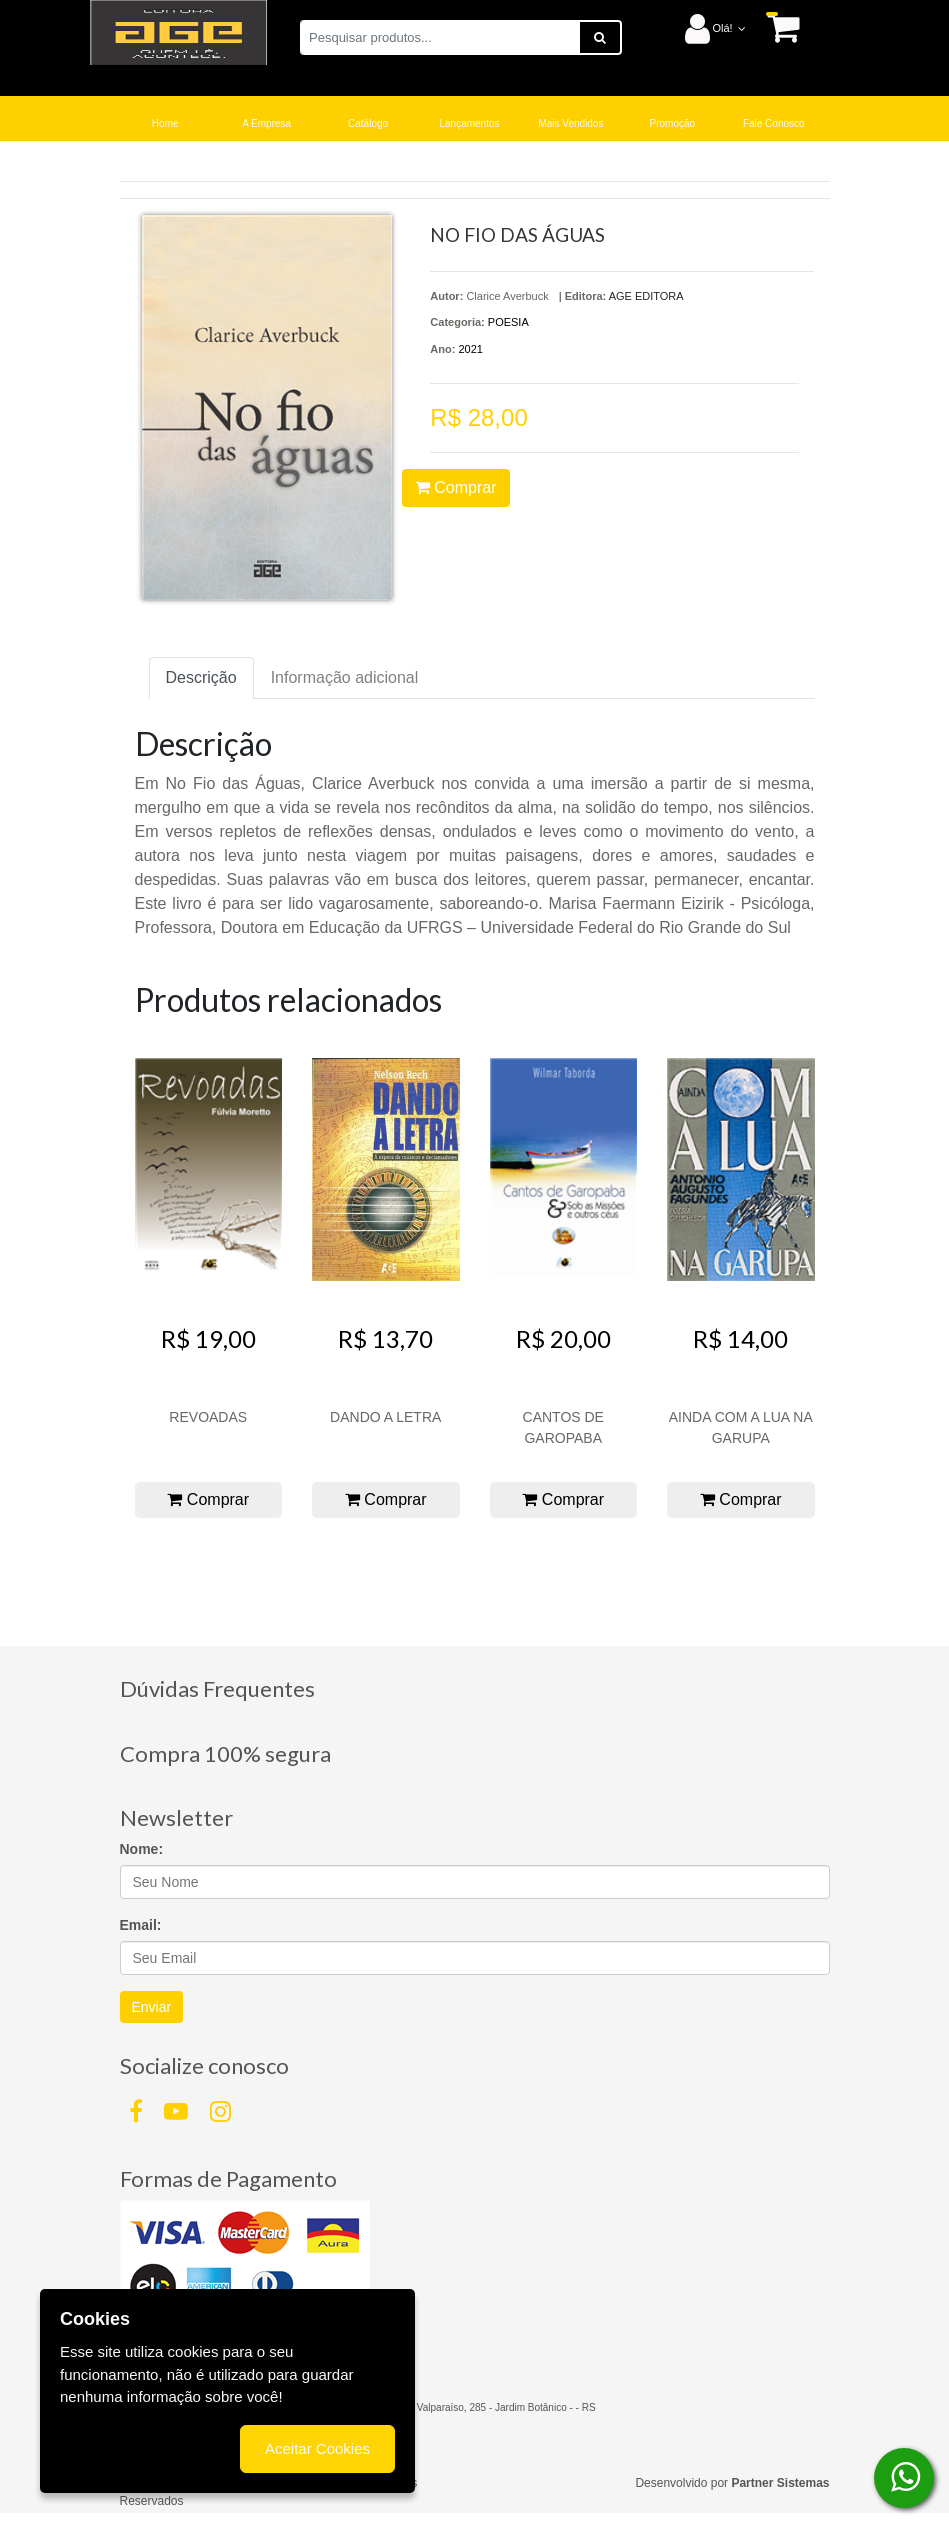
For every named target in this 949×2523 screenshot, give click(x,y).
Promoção (673, 123)
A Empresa (266, 123)
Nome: (142, 1849)
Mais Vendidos (570, 123)
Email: (141, 1925)
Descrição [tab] (201, 677)
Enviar (152, 2007)
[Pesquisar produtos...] (440, 37)
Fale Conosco (774, 123)
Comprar (456, 487)
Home (165, 123)
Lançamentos (469, 123)
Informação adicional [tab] (345, 677)
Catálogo (368, 123)
